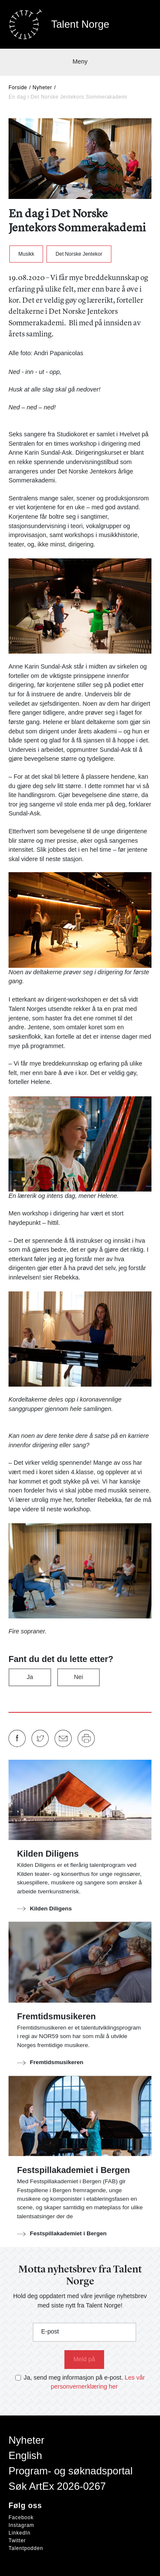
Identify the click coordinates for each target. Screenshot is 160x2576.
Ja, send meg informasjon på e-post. (73, 2377)
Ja (29, 1677)
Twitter (17, 2541)
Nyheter (42, 88)
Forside (18, 88)
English (25, 2455)
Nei (78, 1677)
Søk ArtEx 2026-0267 (57, 2486)
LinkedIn (19, 2533)
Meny (80, 61)
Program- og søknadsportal (71, 2471)
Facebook (21, 2518)
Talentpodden (26, 2548)
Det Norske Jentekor (78, 254)
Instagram (21, 2525)
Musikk (26, 254)
